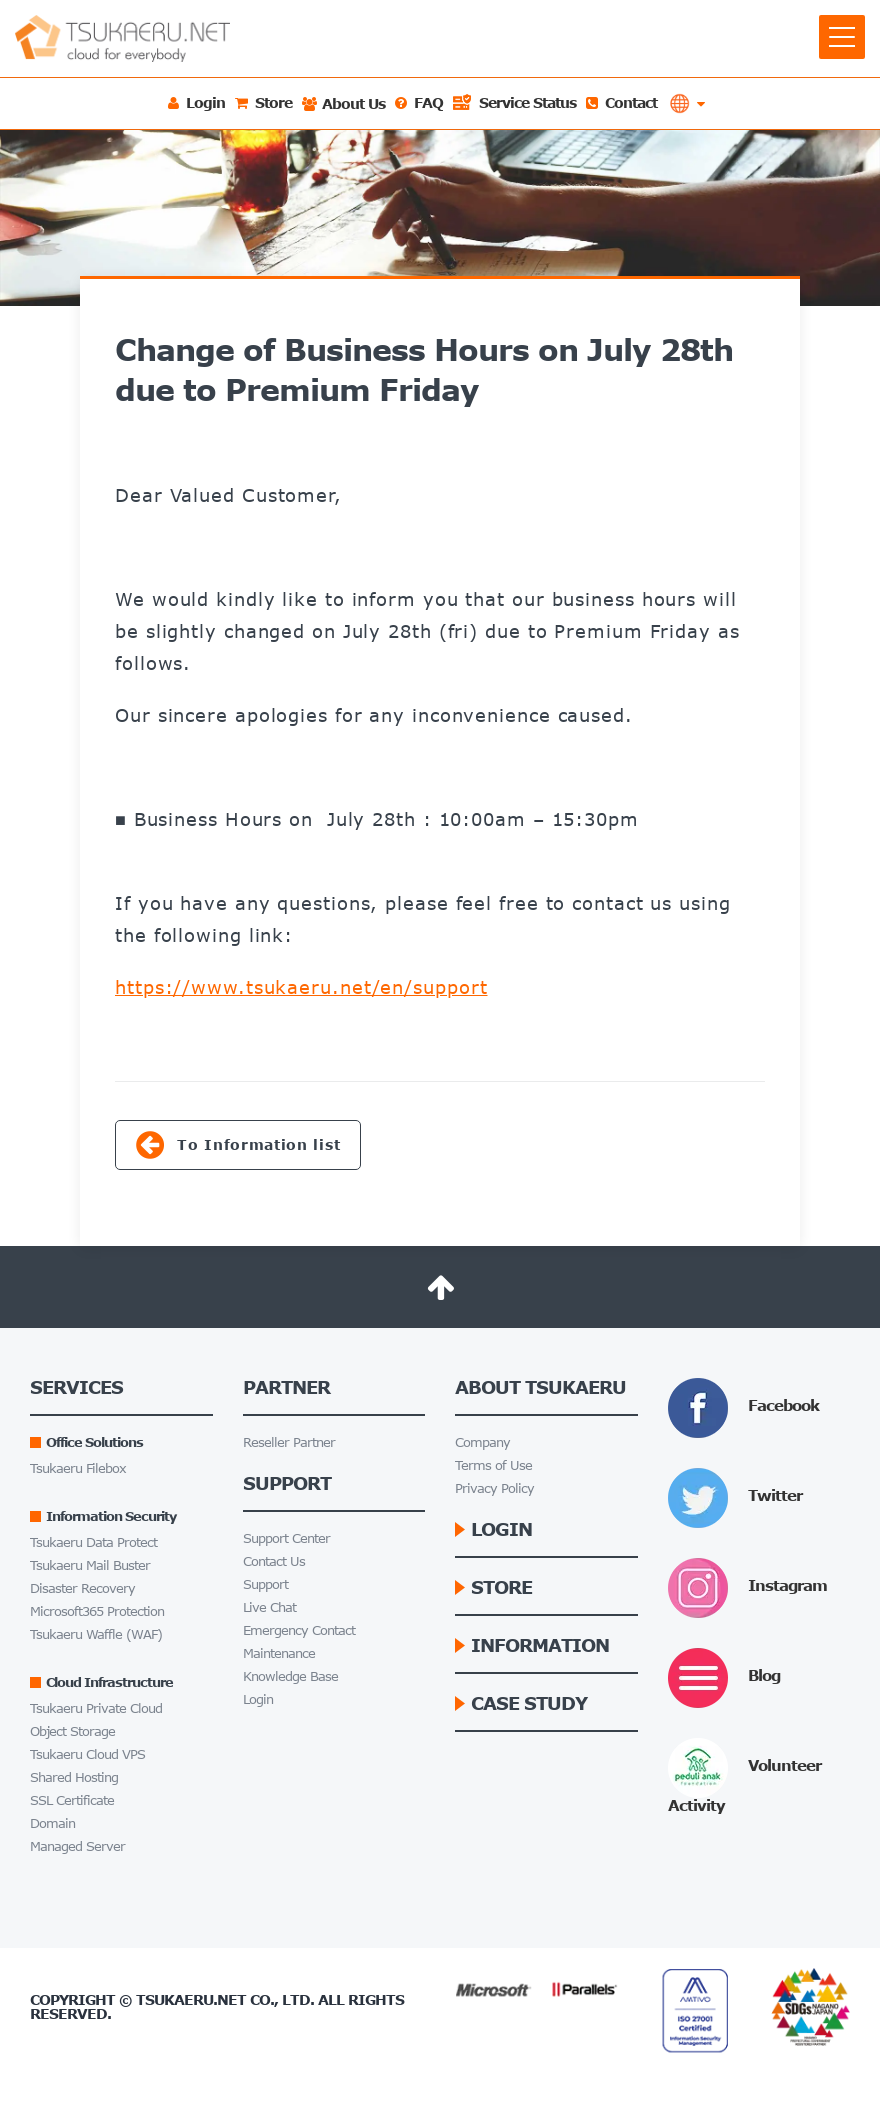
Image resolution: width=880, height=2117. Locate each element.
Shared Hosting (74, 1777)
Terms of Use (493, 1465)
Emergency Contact (299, 1630)
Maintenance (279, 1653)
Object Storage (72, 1731)
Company (482, 1442)
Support (265, 1584)
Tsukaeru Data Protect (93, 1542)
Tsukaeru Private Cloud (96, 1708)
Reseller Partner (289, 1442)
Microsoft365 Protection (97, 1611)
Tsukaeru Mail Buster (90, 1565)
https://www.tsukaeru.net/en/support (301, 987)
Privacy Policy (494, 1488)
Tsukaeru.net (191, 1999)
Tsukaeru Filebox (78, 1468)
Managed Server (77, 1846)
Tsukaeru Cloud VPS (87, 1754)
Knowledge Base (290, 1676)
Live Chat (269, 1607)
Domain (52, 1823)
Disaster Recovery (82, 1588)
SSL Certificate (72, 1800)
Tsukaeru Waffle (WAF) (96, 1634)
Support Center (286, 1538)
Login (258, 1699)
